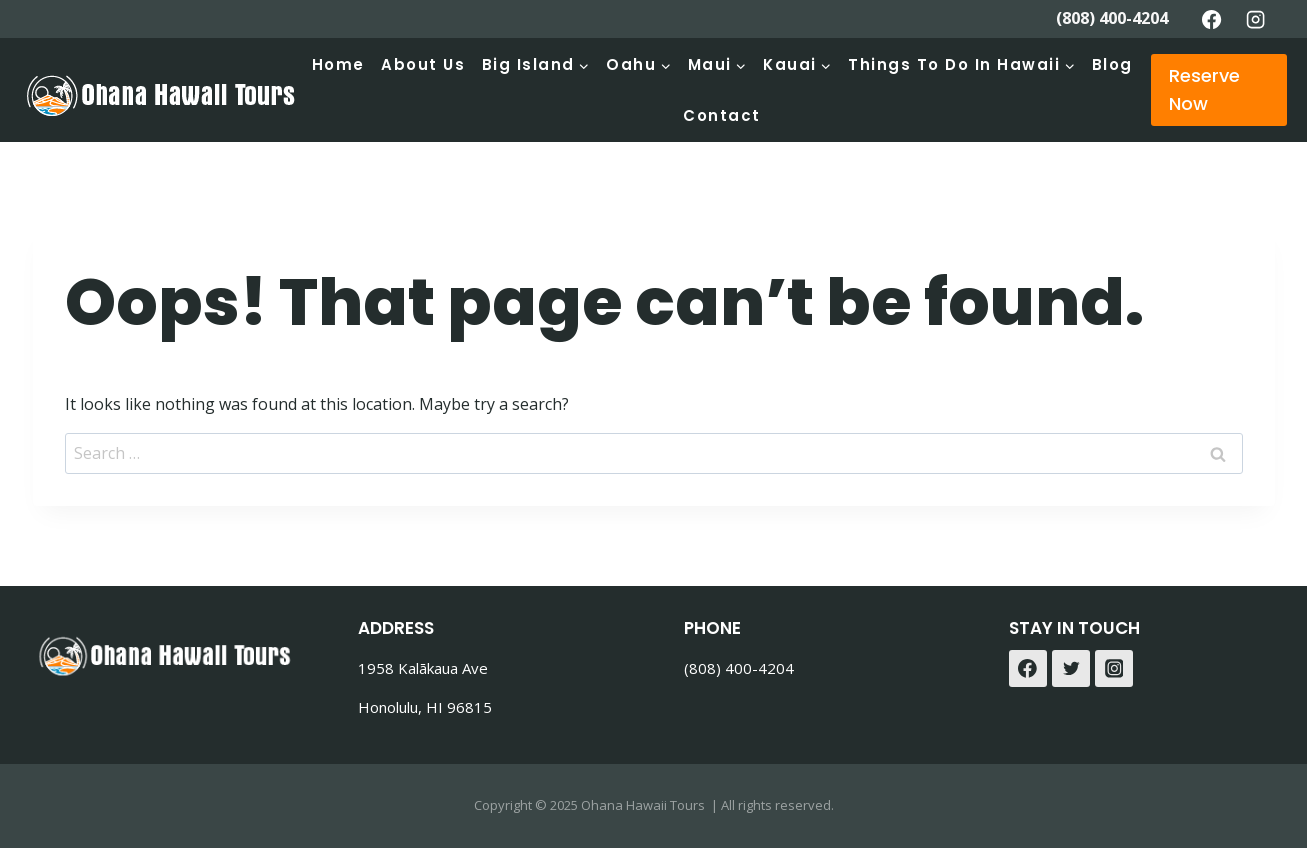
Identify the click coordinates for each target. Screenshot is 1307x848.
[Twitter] (1071, 669)
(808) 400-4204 (1112, 18)
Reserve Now (1204, 90)
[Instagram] (1255, 19)
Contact (722, 115)
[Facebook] (1212, 19)
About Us (423, 64)
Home (338, 64)
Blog (1112, 64)
